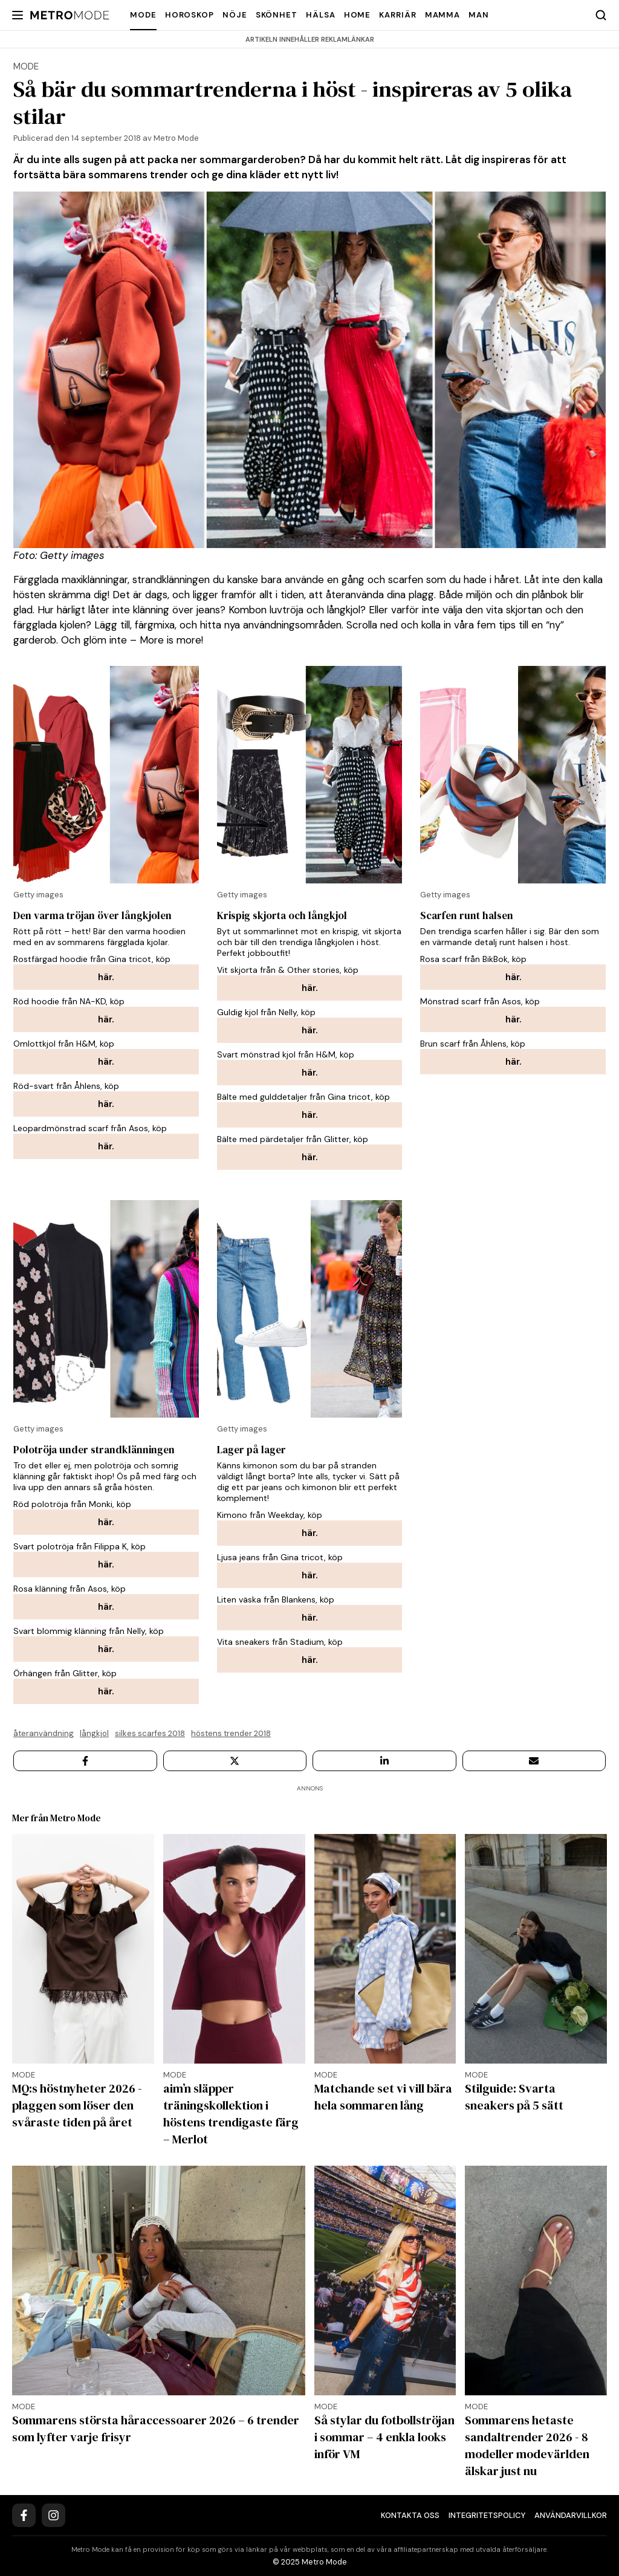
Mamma (443, 15)
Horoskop (189, 15)
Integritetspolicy (487, 2515)
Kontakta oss (410, 2515)
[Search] (601, 15)
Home (357, 15)
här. (106, 977)
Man (478, 15)
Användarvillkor (570, 2515)
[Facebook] (24, 2515)
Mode (143, 15)
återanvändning (43, 1733)
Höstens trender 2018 (231, 1733)
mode (26, 66)
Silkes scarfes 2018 (150, 1733)
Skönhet (276, 15)
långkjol (94, 1733)
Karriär (397, 15)
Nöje (234, 15)
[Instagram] (53, 2515)
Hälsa (320, 15)
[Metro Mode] (69, 15)
